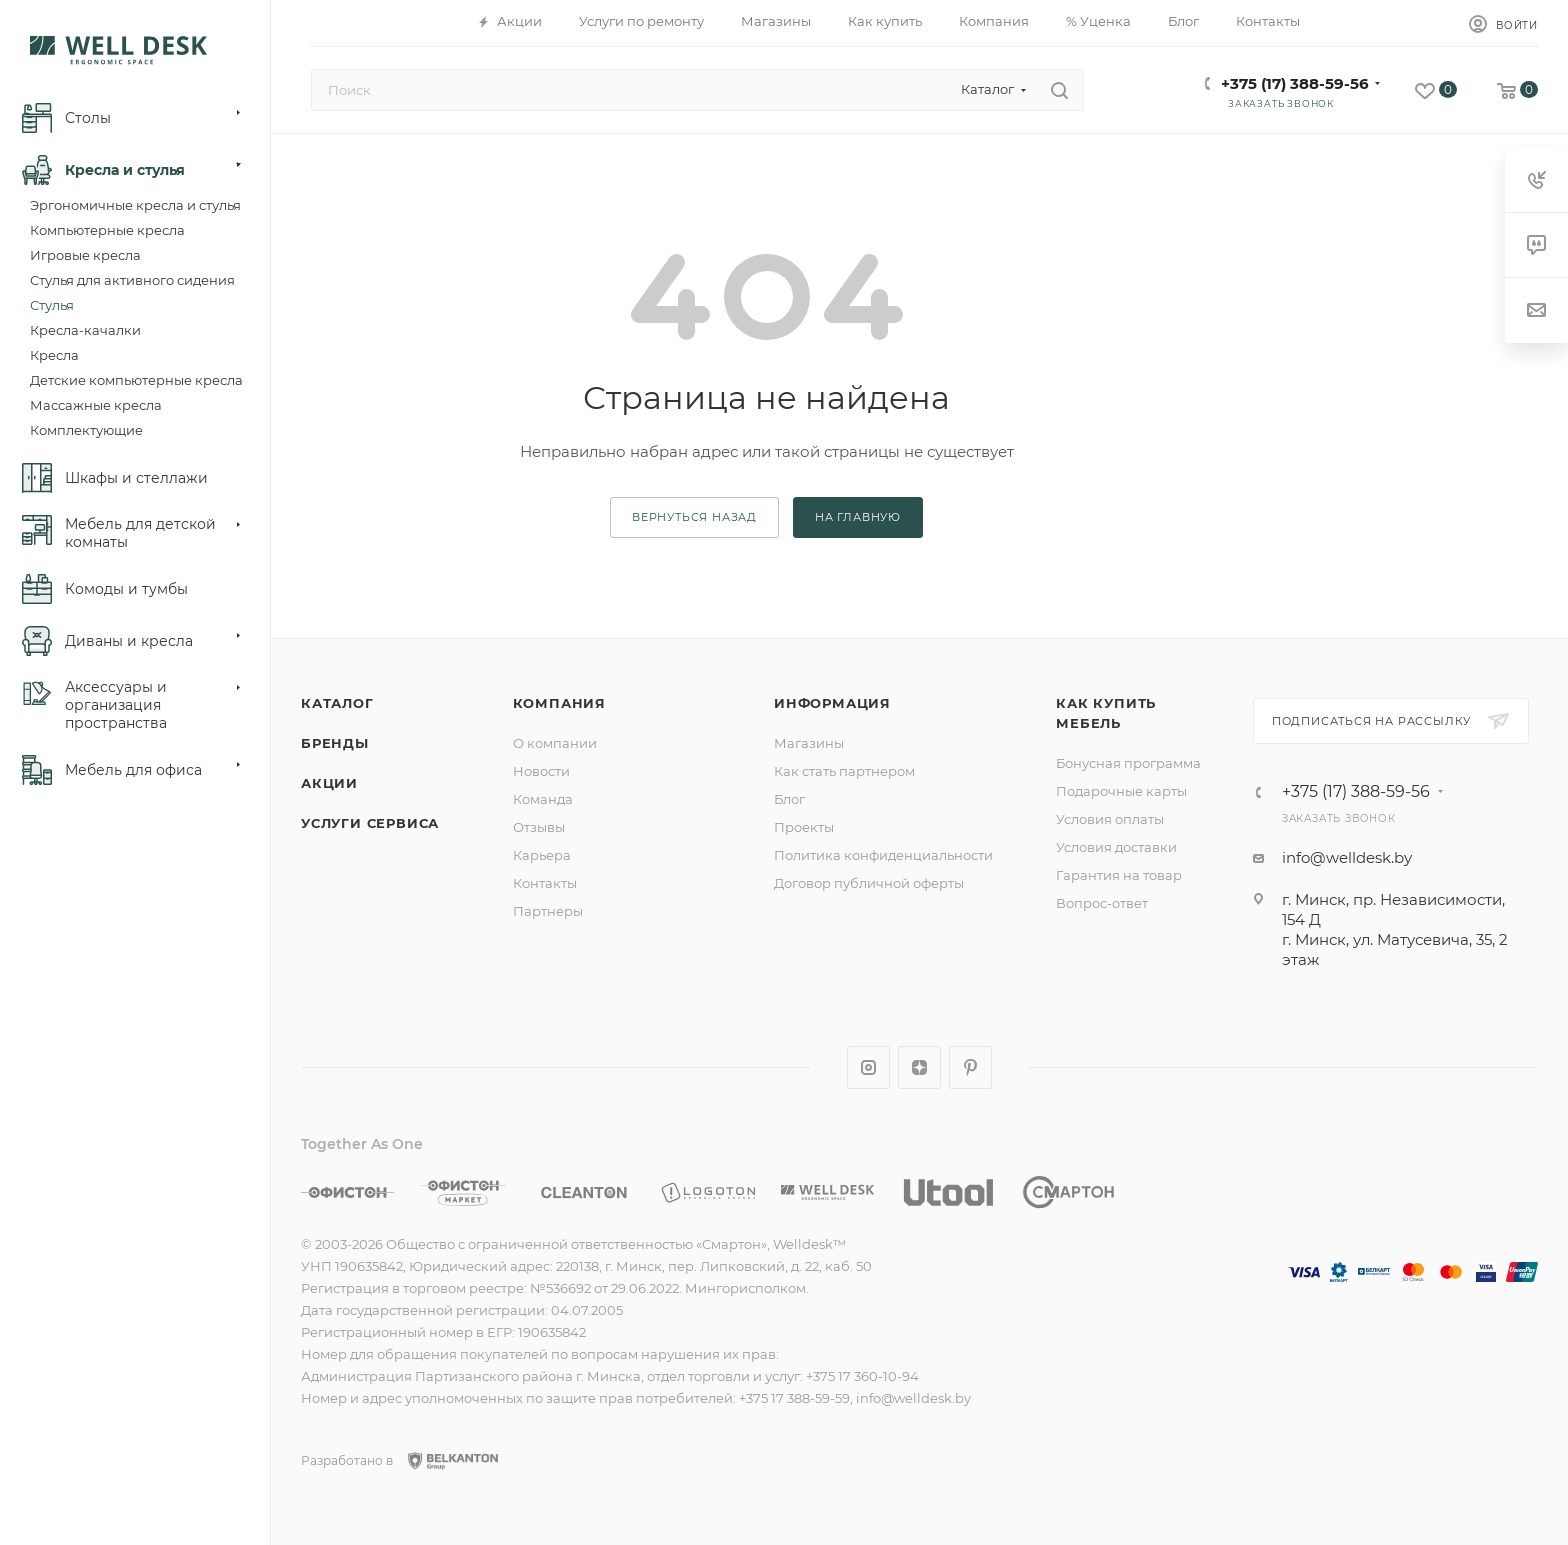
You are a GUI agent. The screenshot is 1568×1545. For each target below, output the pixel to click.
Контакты (545, 883)
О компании (555, 743)
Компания (559, 703)
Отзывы (539, 827)
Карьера (542, 855)
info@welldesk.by (1347, 857)
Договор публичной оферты (869, 883)
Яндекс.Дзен (919, 1067)
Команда (543, 799)
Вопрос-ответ (1102, 903)
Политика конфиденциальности (883, 855)
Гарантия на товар (1119, 875)
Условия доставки (1116, 847)
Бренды (335, 743)
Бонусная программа (1128, 763)
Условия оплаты (1110, 819)
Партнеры (548, 911)
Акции (329, 783)
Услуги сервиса (370, 823)
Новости (541, 771)
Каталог (337, 703)
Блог (789, 799)
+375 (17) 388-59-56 (1295, 83)
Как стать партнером (844, 771)
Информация (832, 703)
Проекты (804, 827)
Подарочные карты (1121, 791)
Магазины (809, 743)
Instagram (868, 1067)
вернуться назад (694, 517)
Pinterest (970, 1067)
